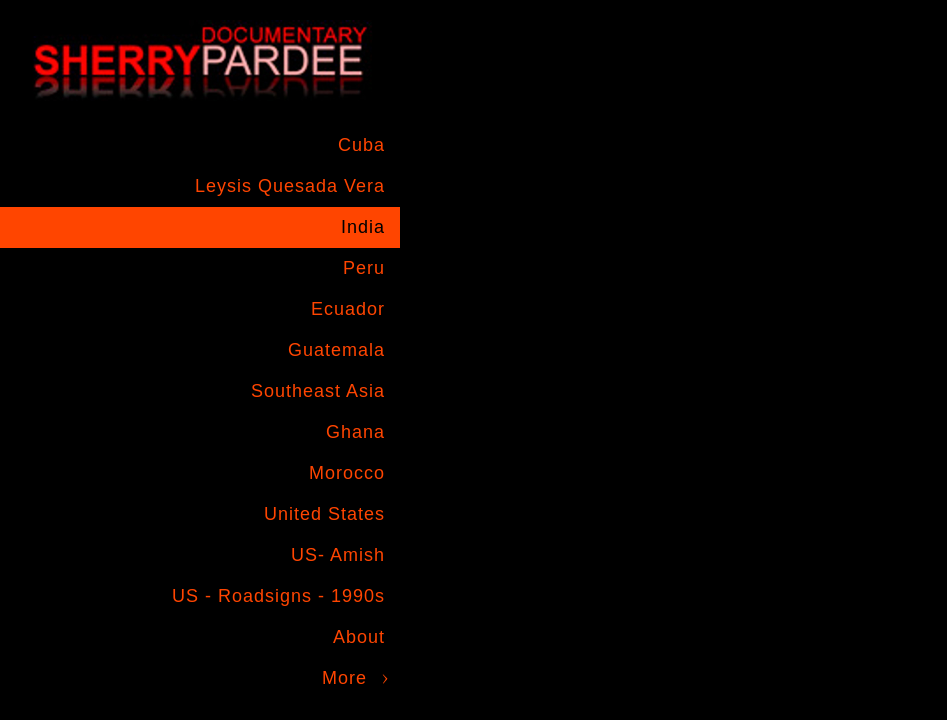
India (363, 227)
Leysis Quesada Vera (290, 186)
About (359, 637)
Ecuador (348, 309)
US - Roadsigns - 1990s (278, 596)
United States (324, 514)
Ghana (355, 432)
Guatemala (336, 350)
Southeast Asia (318, 391)
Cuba (361, 145)
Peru (364, 268)
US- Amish (338, 555)
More (344, 678)
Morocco (347, 473)
